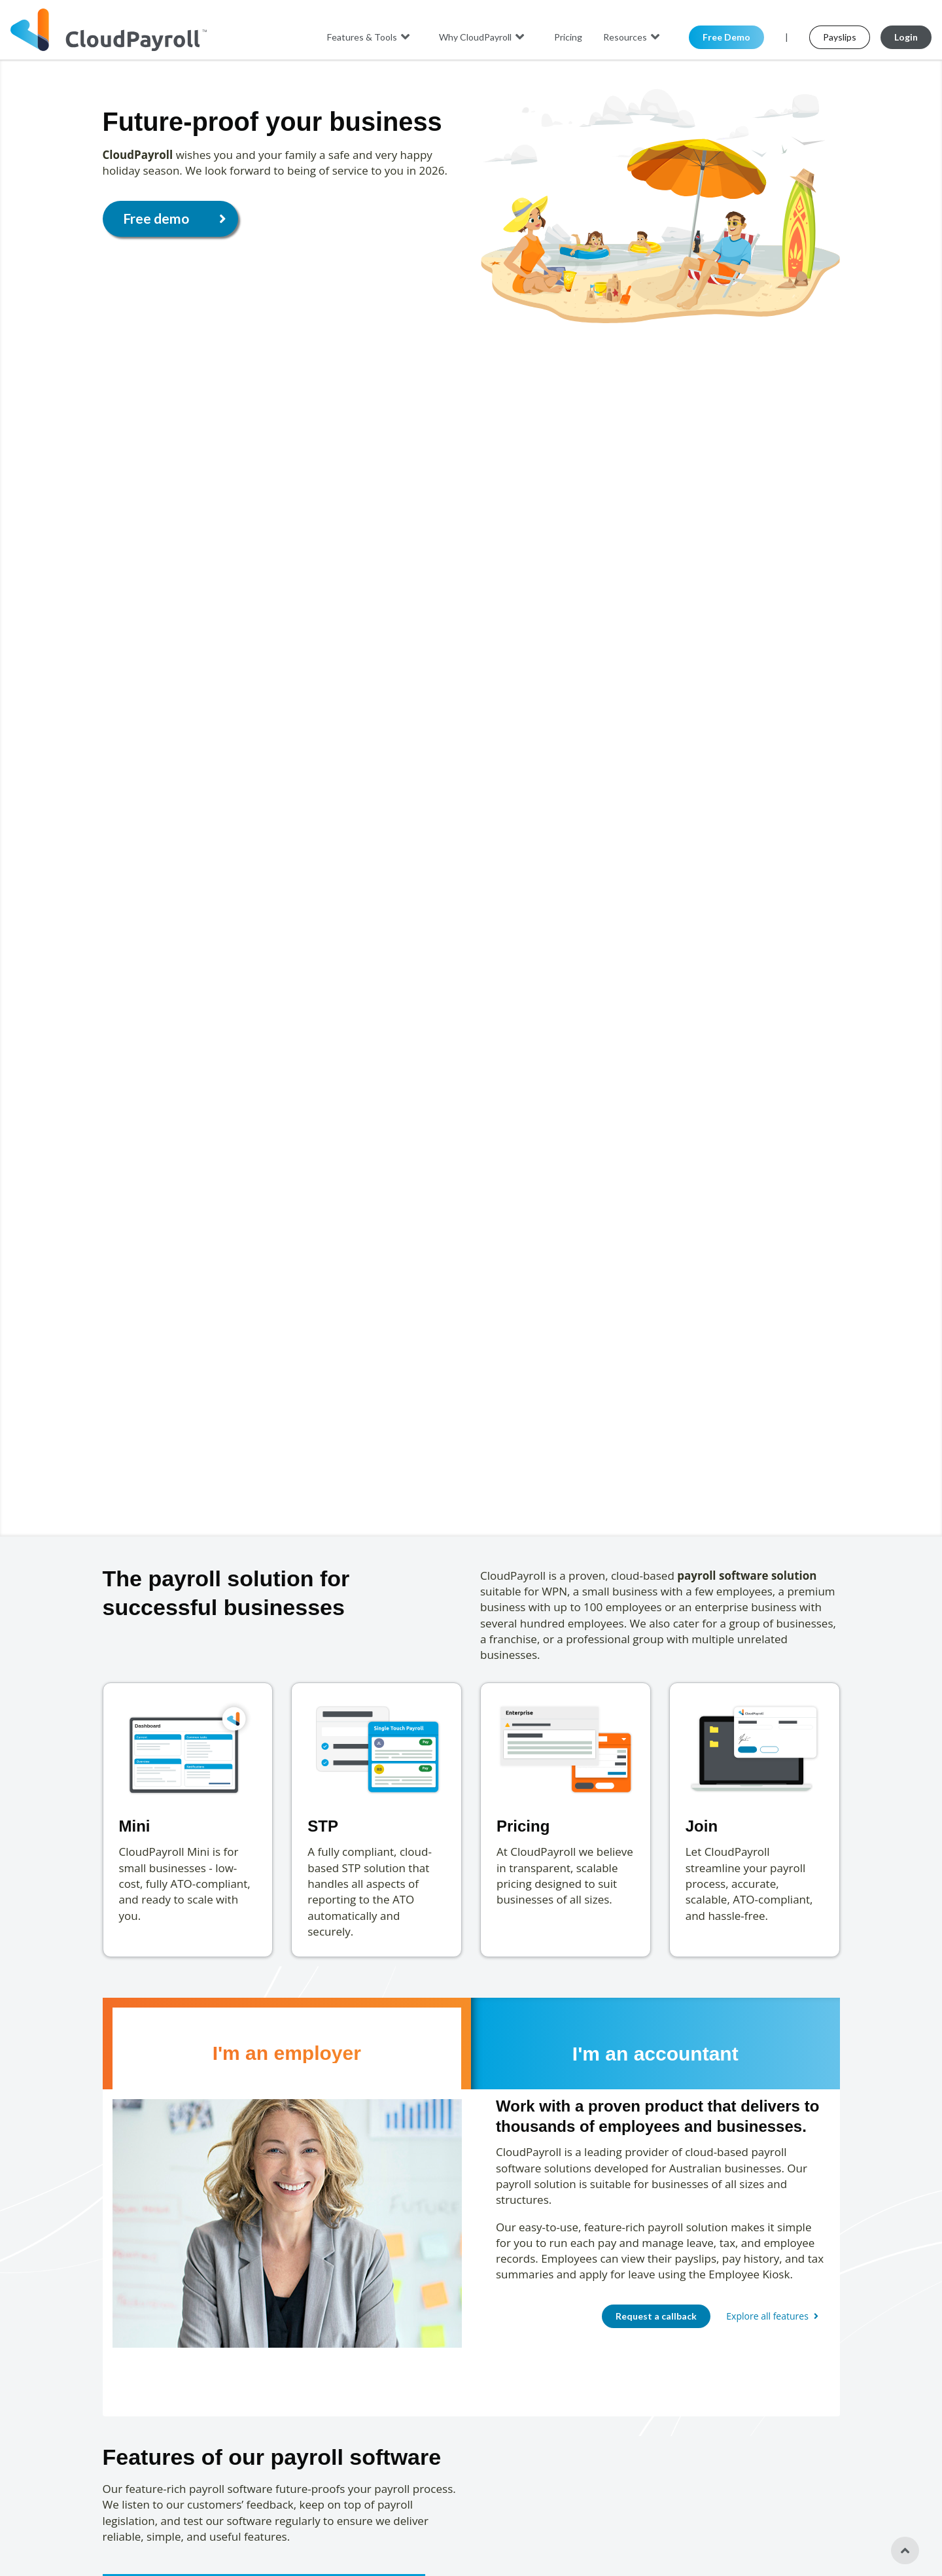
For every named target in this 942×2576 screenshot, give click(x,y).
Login (906, 37)
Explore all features (774, 2316)
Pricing (568, 37)
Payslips (839, 37)
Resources (633, 37)
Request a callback (656, 2316)
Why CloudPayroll (483, 37)
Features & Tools (370, 37)
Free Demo (726, 37)
